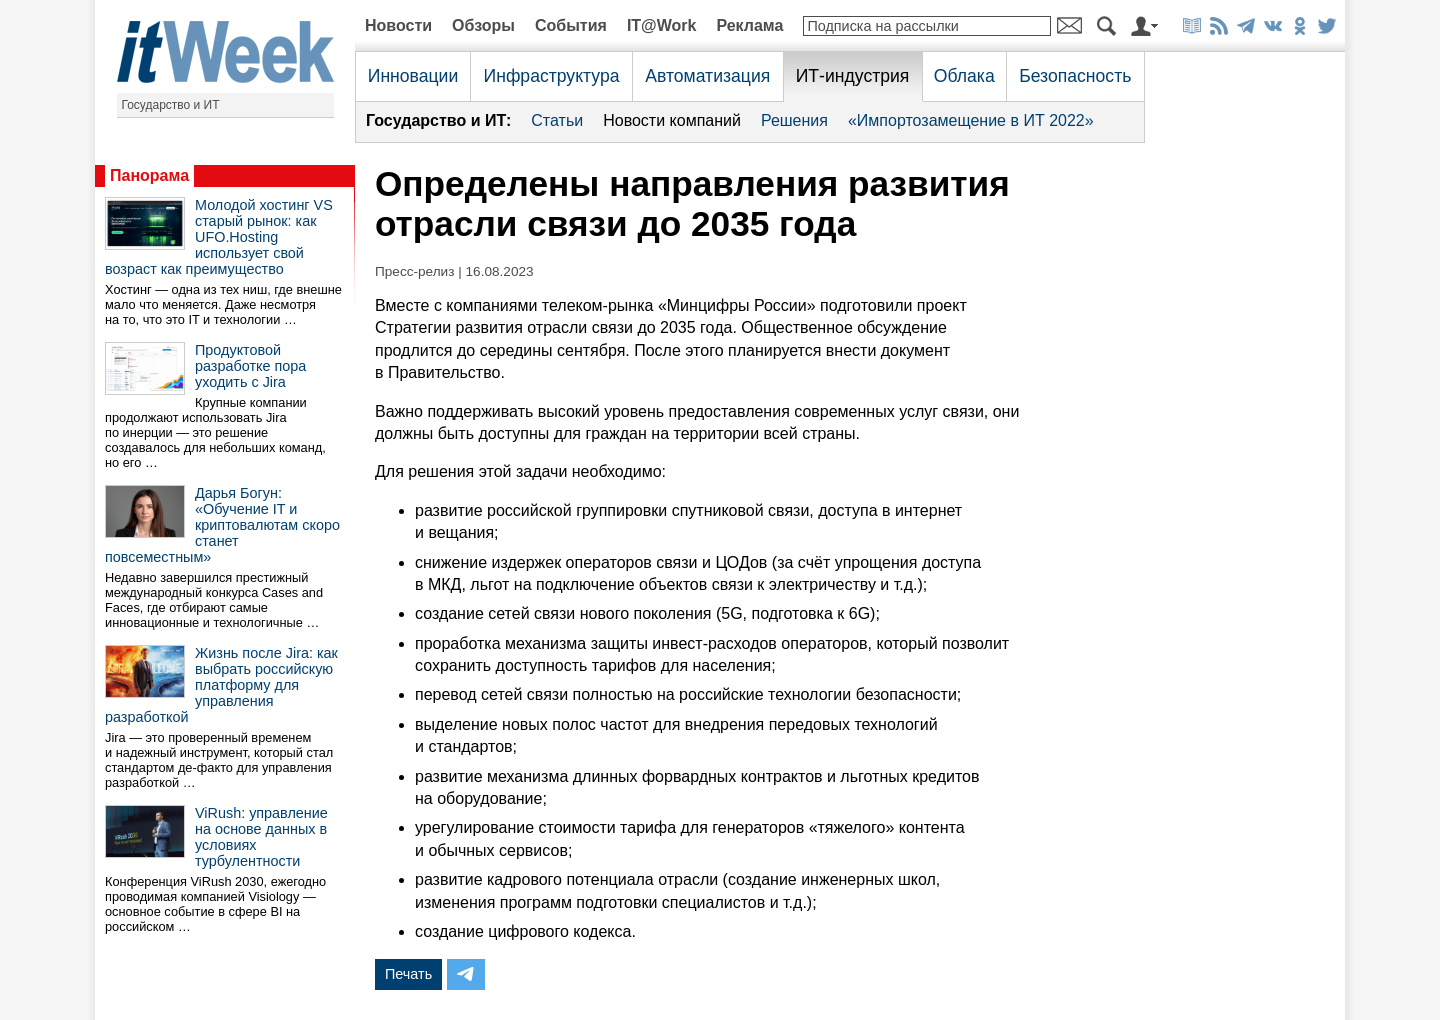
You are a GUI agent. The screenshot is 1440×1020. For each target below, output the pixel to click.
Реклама (749, 25)
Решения (794, 120)
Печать (408, 974)
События (571, 25)
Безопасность (1075, 76)
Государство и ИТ (171, 105)
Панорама (149, 175)
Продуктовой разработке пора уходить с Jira (250, 366)
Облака (964, 76)
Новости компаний (672, 120)
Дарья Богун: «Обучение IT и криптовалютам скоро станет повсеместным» (222, 525)
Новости (398, 25)
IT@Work (662, 25)
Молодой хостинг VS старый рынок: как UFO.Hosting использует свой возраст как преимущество (219, 237)
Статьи (557, 120)
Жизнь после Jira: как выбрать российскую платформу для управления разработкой (221, 685)
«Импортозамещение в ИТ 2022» (971, 120)
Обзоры (483, 25)
